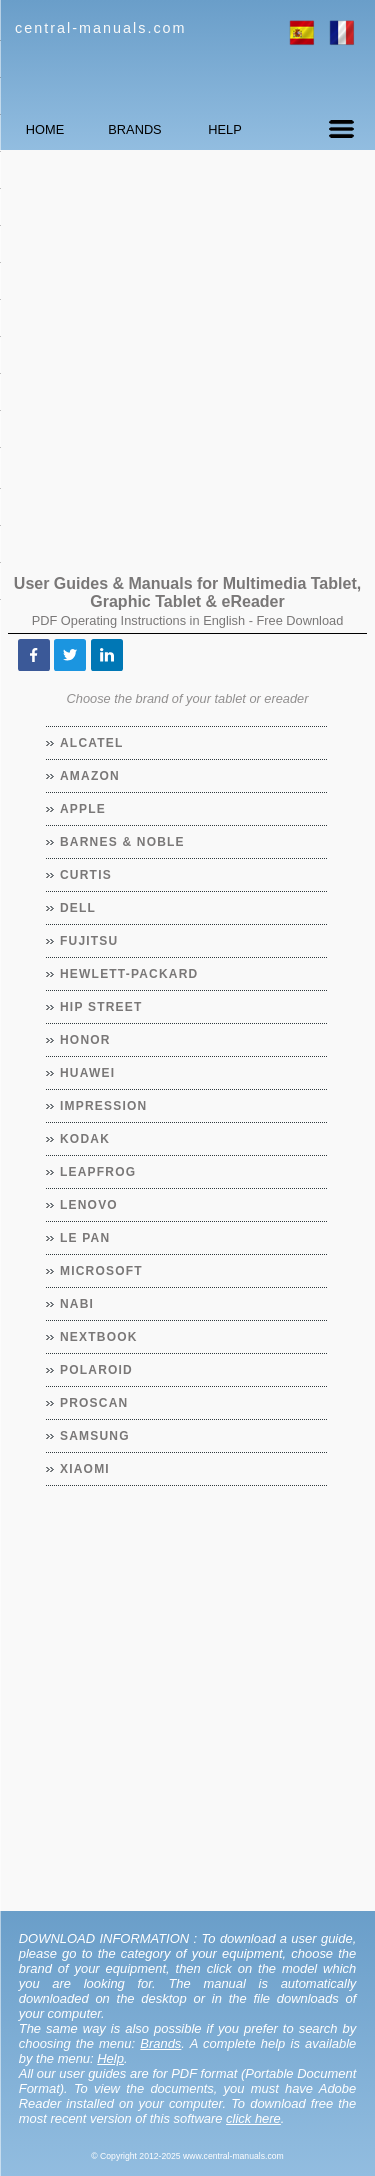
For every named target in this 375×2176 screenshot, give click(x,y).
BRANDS (134, 129)
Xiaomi (85, 1469)
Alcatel (92, 743)
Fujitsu (89, 941)
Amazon (90, 776)
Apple (83, 809)
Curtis (86, 875)
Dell (78, 908)
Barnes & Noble (123, 842)
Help (110, 2058)
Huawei (88, 1073)
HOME (45, 129)
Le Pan (85, 1238)
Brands (160, 2043)
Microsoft (102, 1271)
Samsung (95, 1436)
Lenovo (89, 1205)
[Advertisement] (187, 352)
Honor (86, 1040)
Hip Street (101, 1007)
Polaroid (97, 1370)
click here (253, 2118)
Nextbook (99, 1337)
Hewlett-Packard (129, 974)
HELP (224, 129)
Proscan (94, 1403)
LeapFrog (98, 1172)
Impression (104, 1106)
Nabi (77, 1304)
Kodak (85, 1139)
